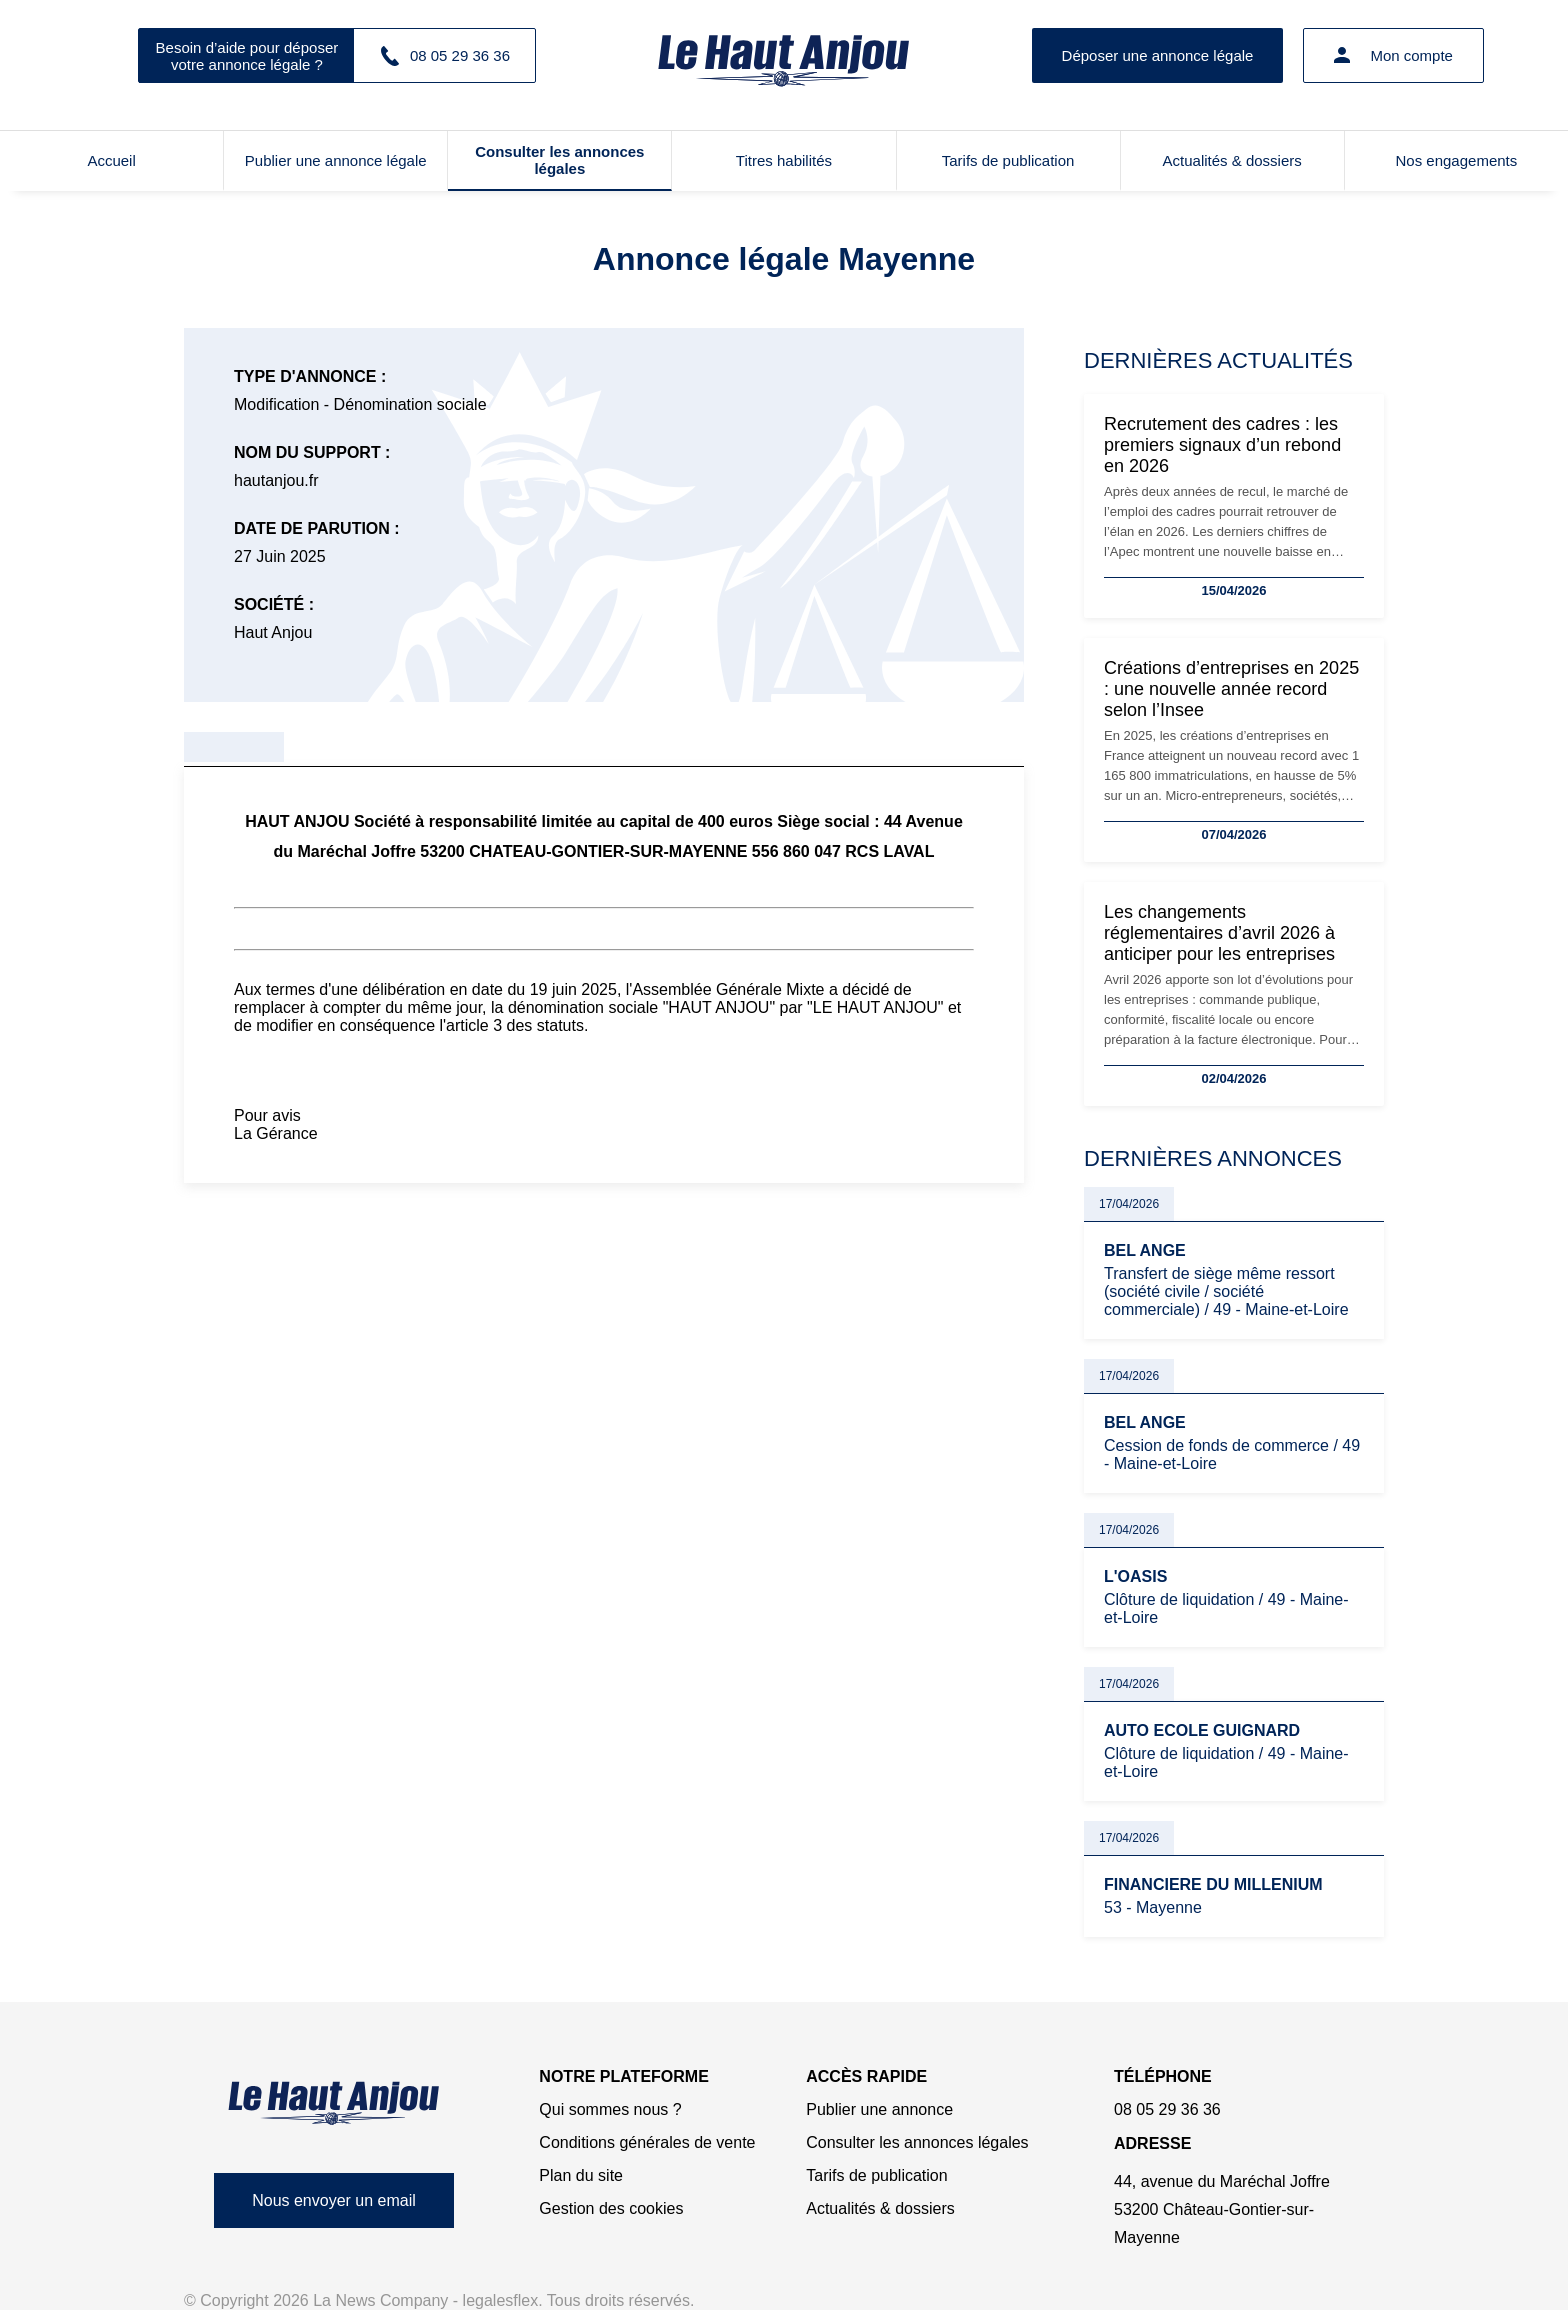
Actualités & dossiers (1232, 160)
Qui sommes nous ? (610, 2109)
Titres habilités (784, 160)
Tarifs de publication (1008, 160)
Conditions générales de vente (647, 2142)
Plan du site (581, 2175)
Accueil (111, 160)
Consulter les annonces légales (559, 160)
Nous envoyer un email (334, 2200)
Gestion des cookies (611, 2208)
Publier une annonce (879, 2109)
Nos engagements (1457, 160)
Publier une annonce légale (336, 160)
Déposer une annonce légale (1158, 55)
